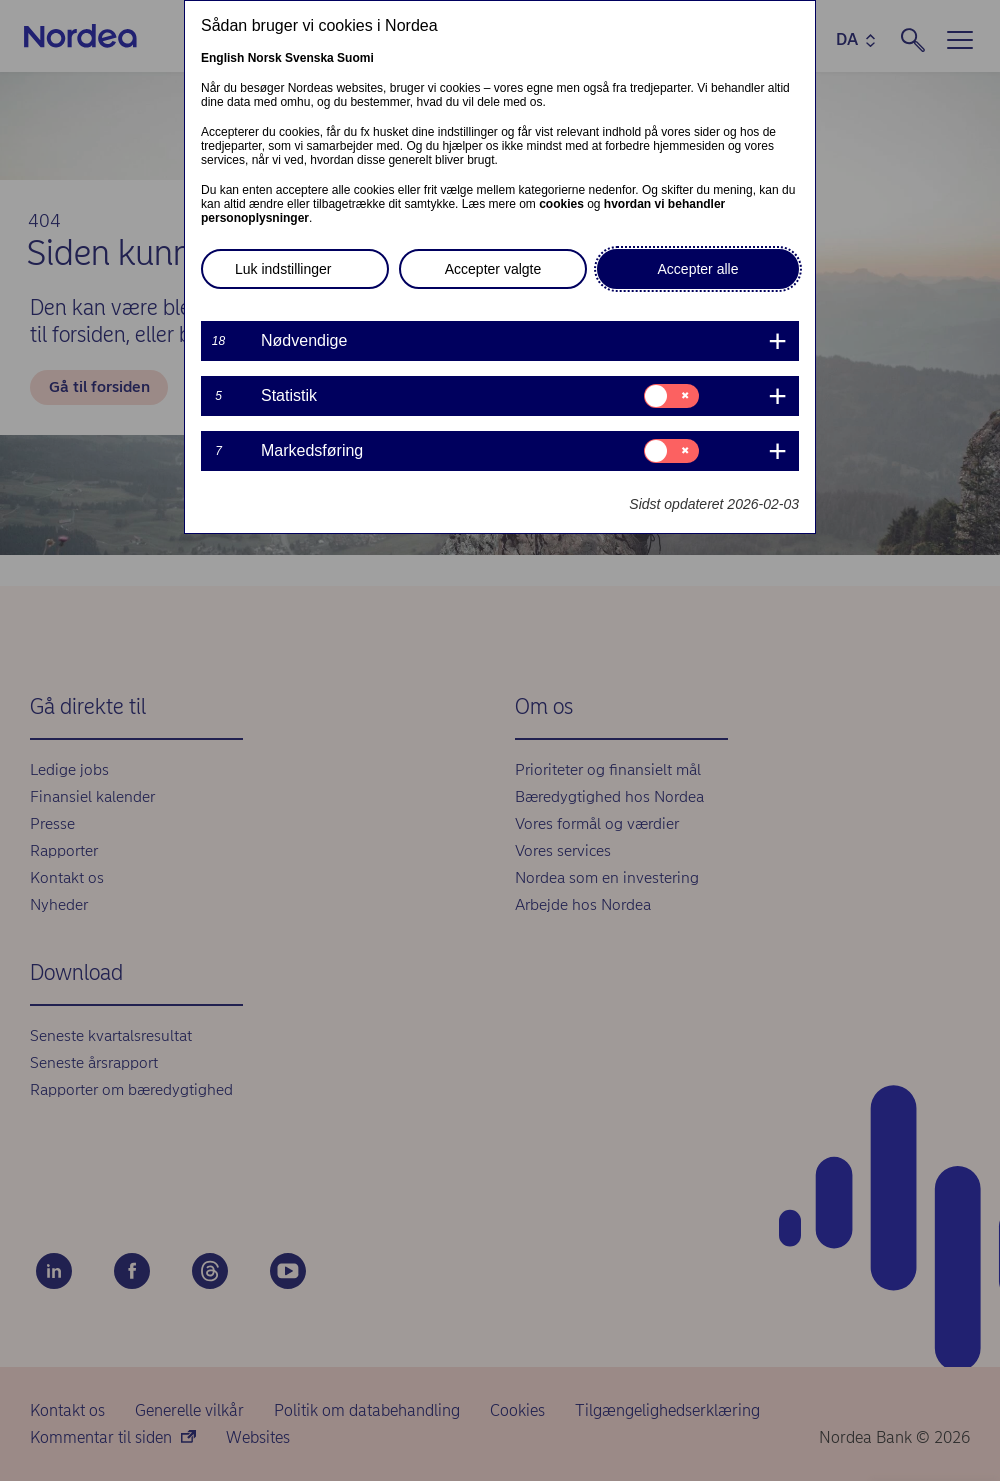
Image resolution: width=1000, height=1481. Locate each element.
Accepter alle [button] (698, 269)
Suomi (355, 58)
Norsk (265, 58)
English (222, 58)
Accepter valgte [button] (493, 269)
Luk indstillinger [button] (283, 269)
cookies (561, 204)
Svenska (309, 58)
